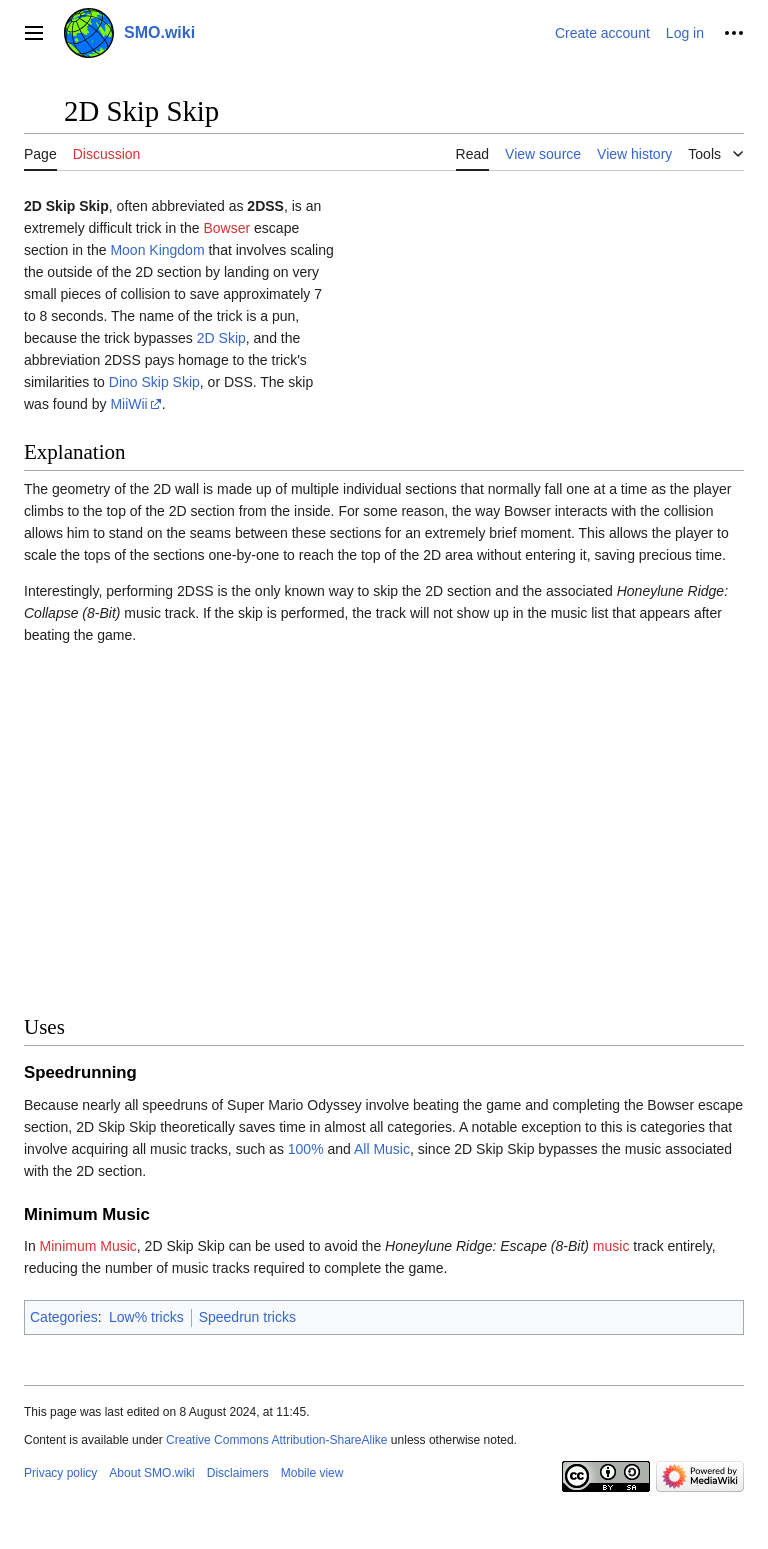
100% (306, 1149)
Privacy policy (60, 1473)
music (611, 1246)
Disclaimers (238, 1473)
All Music (382, 1149)
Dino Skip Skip (154, 382)
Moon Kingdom (157, 250)
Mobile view (312, 1473)
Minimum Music (88, 1246)
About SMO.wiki (151, 1473)
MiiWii (128, 404)
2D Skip (221, 338)
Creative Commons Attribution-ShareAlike (276, 1440)
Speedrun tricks (247, 1317)
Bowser (226, 228)
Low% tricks (146, 1317)
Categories (64, 1317)
